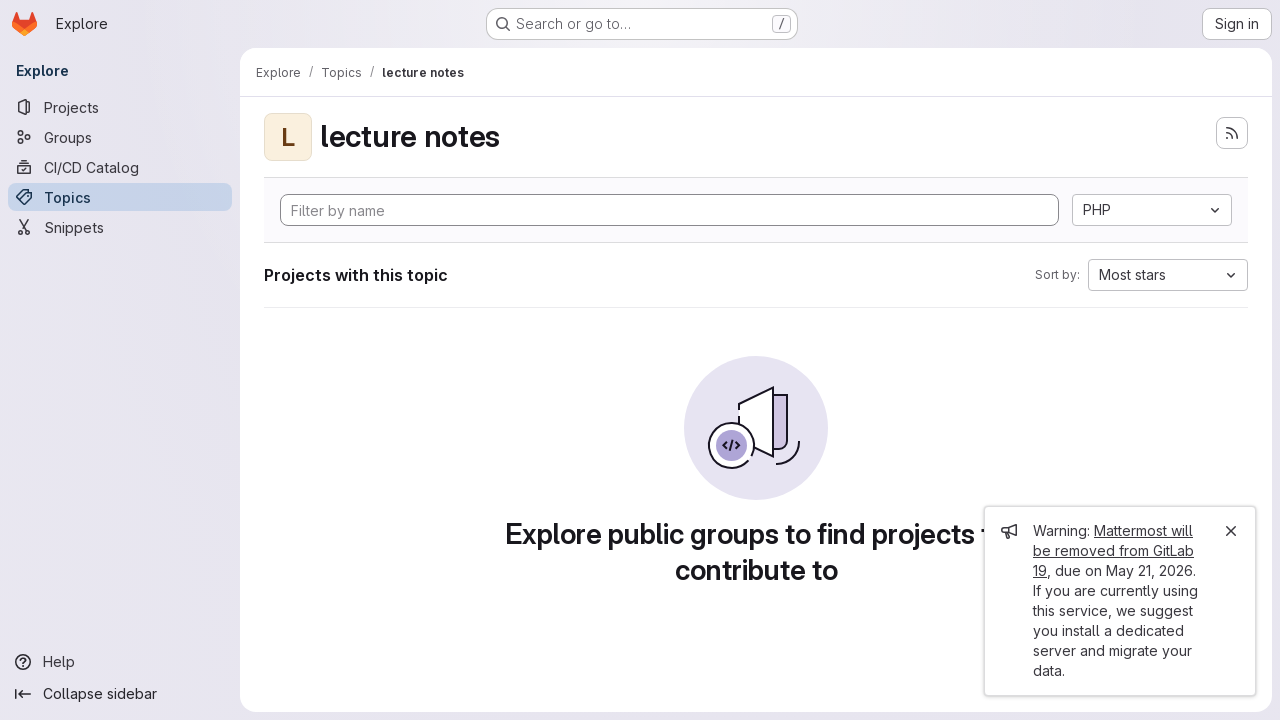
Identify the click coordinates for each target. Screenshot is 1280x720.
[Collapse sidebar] (120, 694)
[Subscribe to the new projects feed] (1232, 133)
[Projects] (120, 107)
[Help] (120, 662)
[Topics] (120, 197)
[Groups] (120, 137)
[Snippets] (120, 227)
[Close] (1231, 531)
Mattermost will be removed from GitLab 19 (1113, 550)
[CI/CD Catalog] (120, 167)
